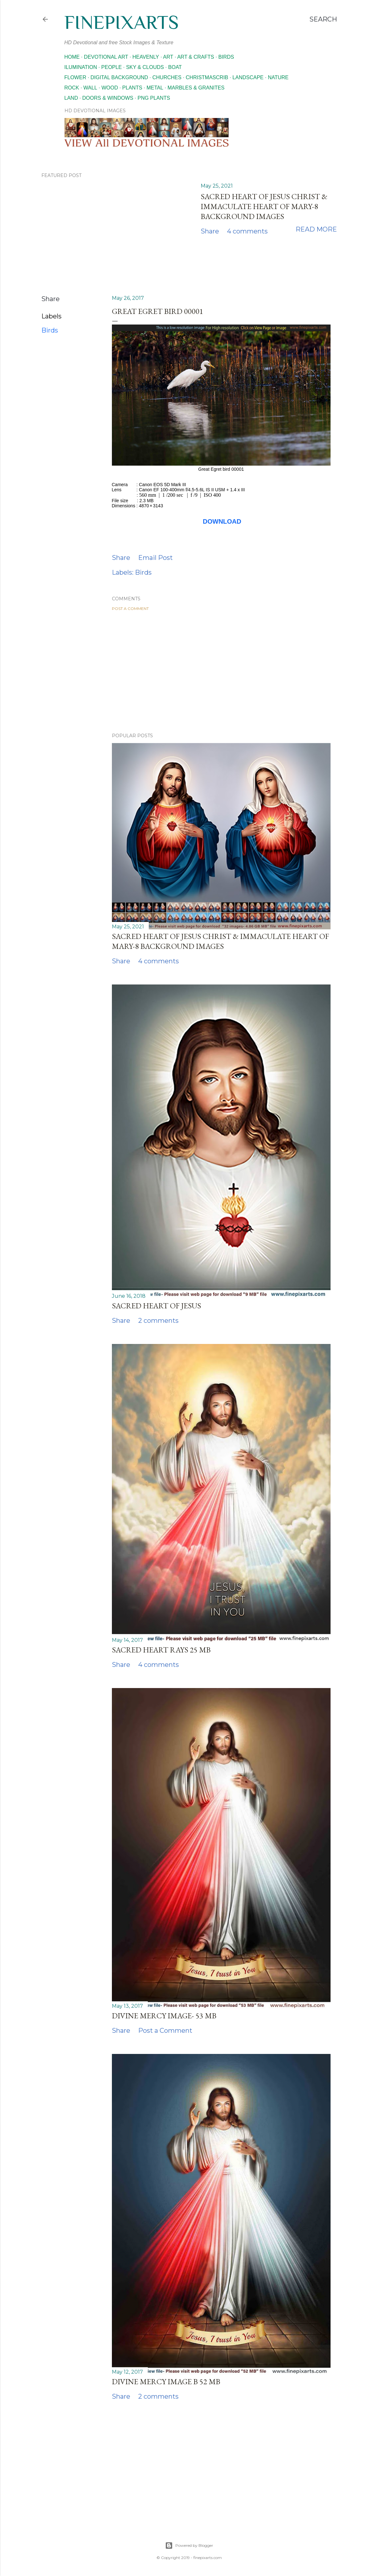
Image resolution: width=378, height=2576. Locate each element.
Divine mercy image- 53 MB (164, 2016)
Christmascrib (207, 77)
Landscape (248, 77)
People (111, 67)
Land (71, 98)
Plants (132, 87)
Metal (155, 87)
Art (168, 57)
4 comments (247, 231)
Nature (278, 77)
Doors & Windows (107, 98)
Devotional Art (106, 57)
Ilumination (80, 67)
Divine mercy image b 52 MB (166, 2381)
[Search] (323, 19)
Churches (166, 77)
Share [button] (210, 231)
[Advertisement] (221, 672)
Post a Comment (130, 608)
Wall (90, 87)
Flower (75, 77)
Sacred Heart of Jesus (156, 1306)
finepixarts (121, 22)
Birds (226, 57)
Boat (175, 67)
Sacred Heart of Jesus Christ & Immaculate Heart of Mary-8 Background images (264, 206)
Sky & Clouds (145, 67)
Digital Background (119, 77)
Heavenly (145, 57)
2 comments (158, 1320)
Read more (316, 229)
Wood (109, 87)
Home (72, 57)
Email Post (155, 558)
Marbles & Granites (195, 87)
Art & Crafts (195, 57)
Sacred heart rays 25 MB (161, 1650)
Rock (71, 87)
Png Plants (154, 98)
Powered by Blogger (189, 2545)
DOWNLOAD (222, 521)
